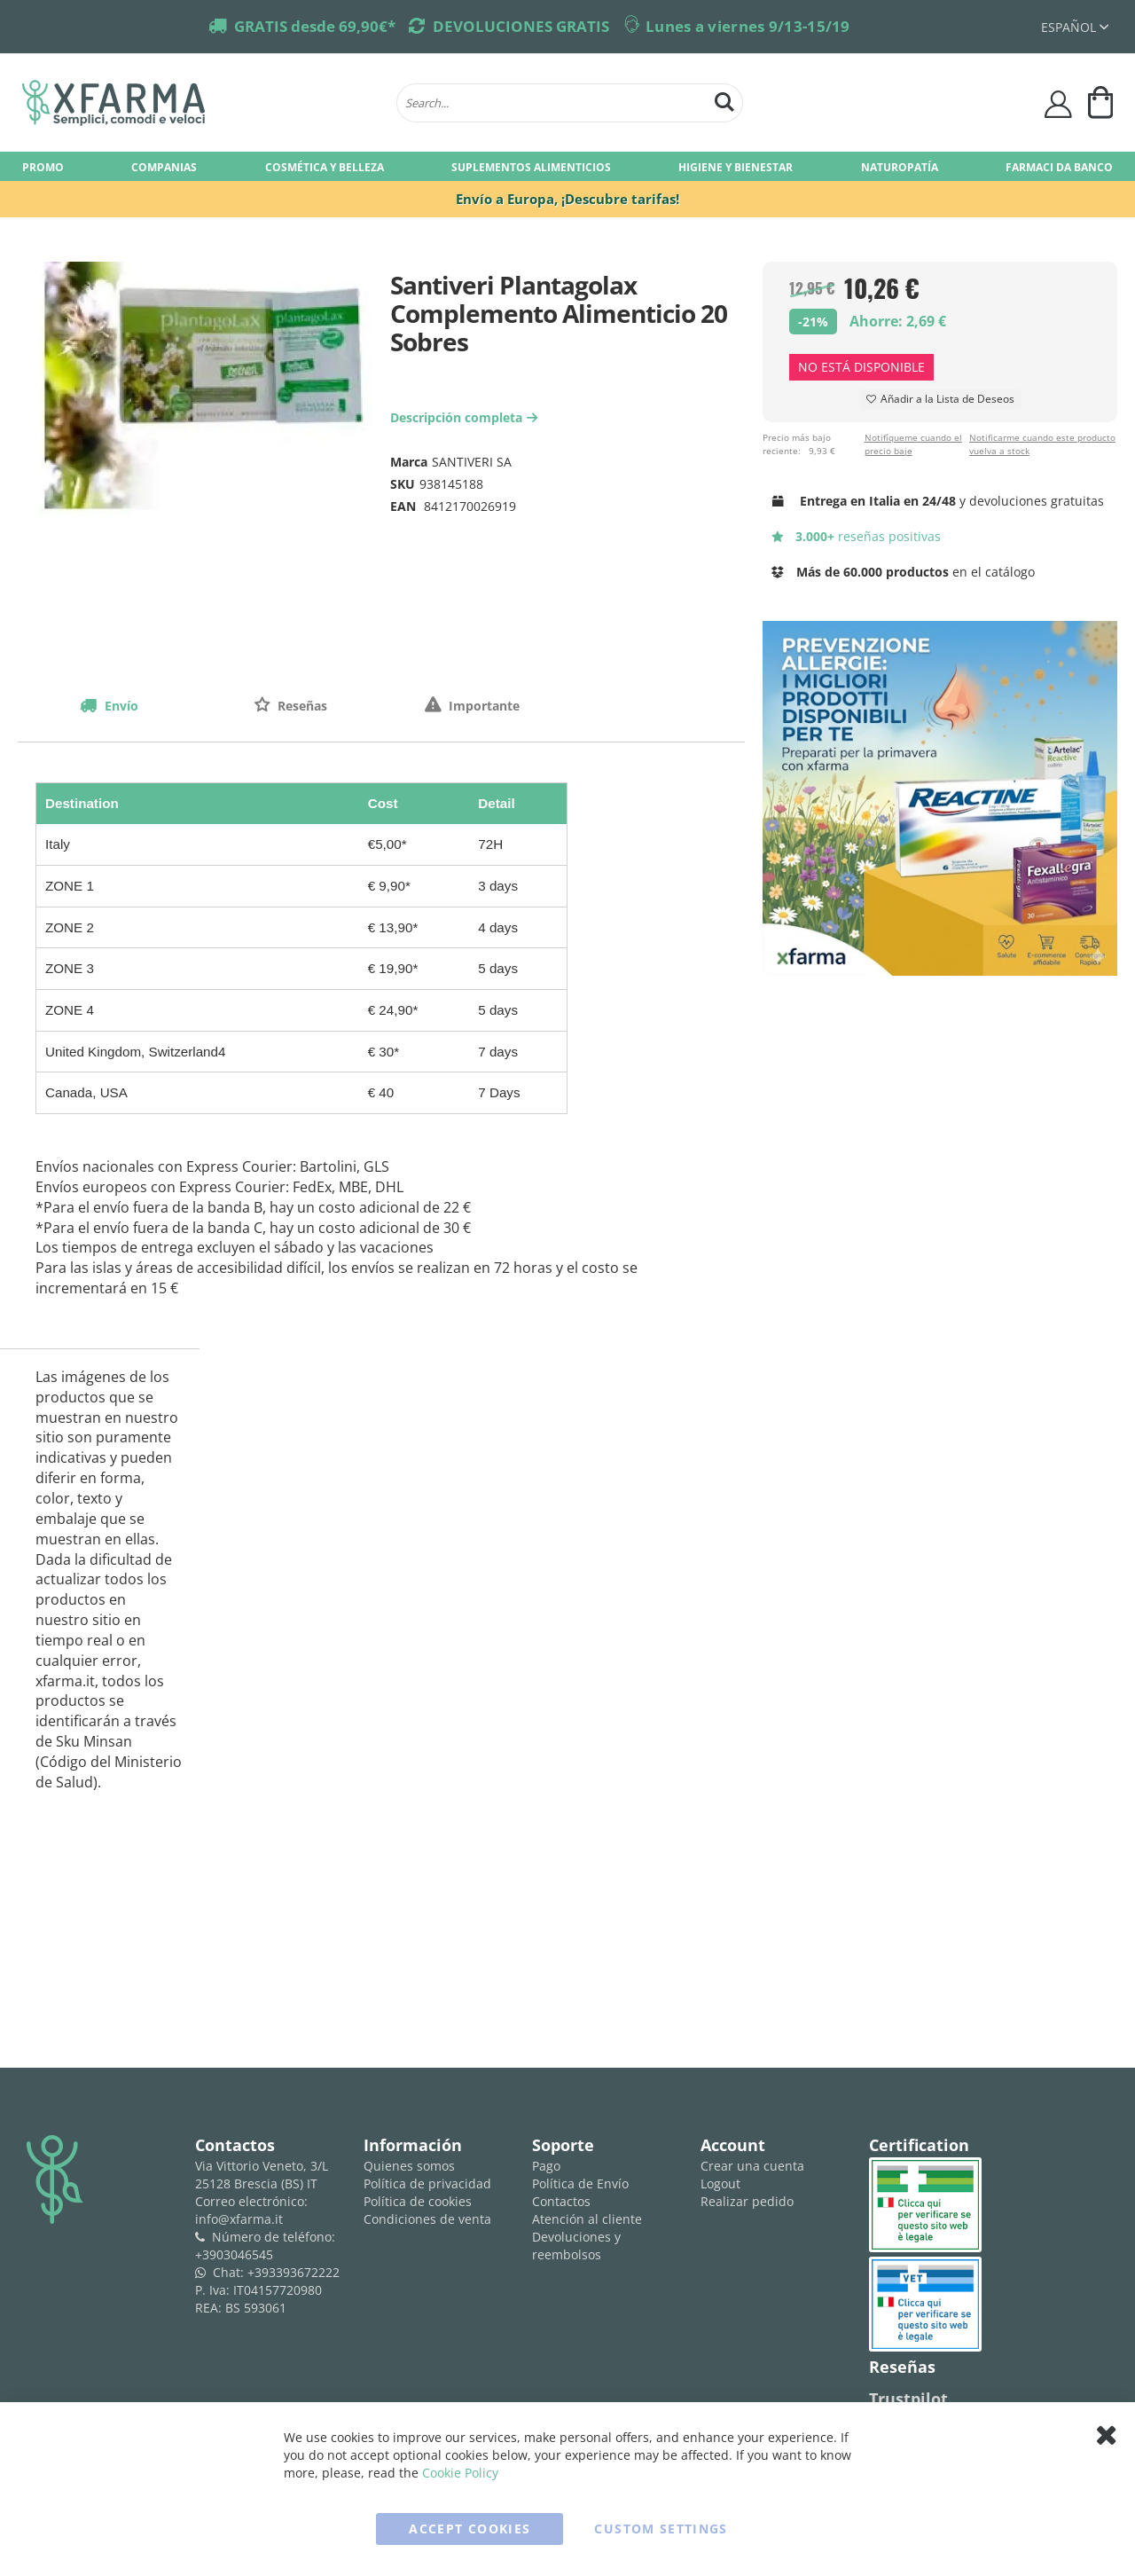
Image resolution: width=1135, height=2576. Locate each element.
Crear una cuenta (752, 2165)
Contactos (561, 2201)
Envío (119, 705)
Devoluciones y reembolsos (576, 2245)
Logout (720, 2183)
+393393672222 (293, 2272)
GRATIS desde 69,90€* (314, 26)
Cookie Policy (460, 2472)
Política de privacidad (427, 2183)
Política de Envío (580, 2183)
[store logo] (200, 103)
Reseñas (300, 705)
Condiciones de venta (427, 2219)
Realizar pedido (747, 2201)
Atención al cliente (587, 2219)
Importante (482, 705)
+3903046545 (234, 2254)
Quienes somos (409, 2165)
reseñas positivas (856, 536)
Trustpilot (908, 2398)
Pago (546, 2165)
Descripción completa (466, 417)
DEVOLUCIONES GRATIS (521, 26)
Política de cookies (418, 2201)
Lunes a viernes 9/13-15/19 (748, 26)
